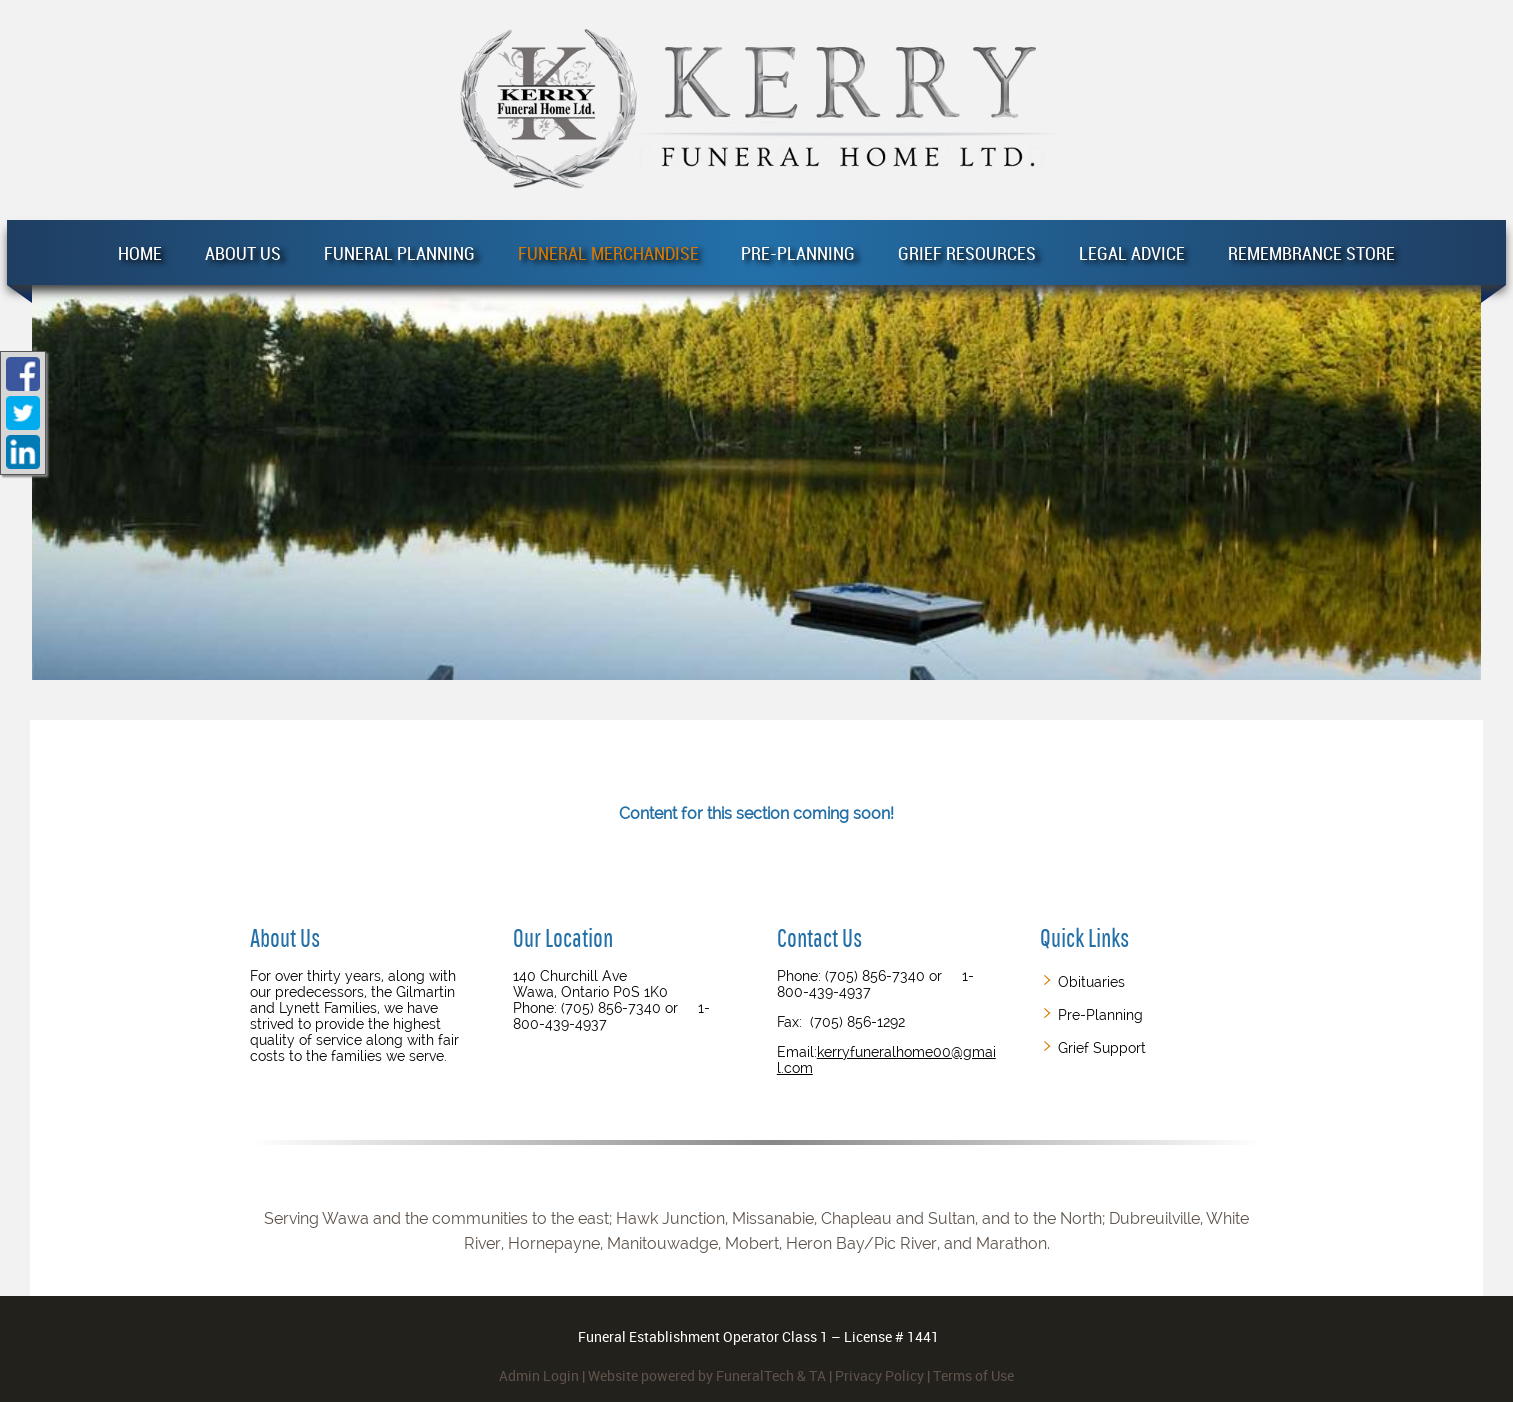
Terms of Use (973, 1375)
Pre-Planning (1100, 1015)
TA (817, 1375)
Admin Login (539, 1375)
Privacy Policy (879, 1375)
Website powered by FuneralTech (691, 1375)
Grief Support (1102, 1048)
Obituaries (1091, 982)
